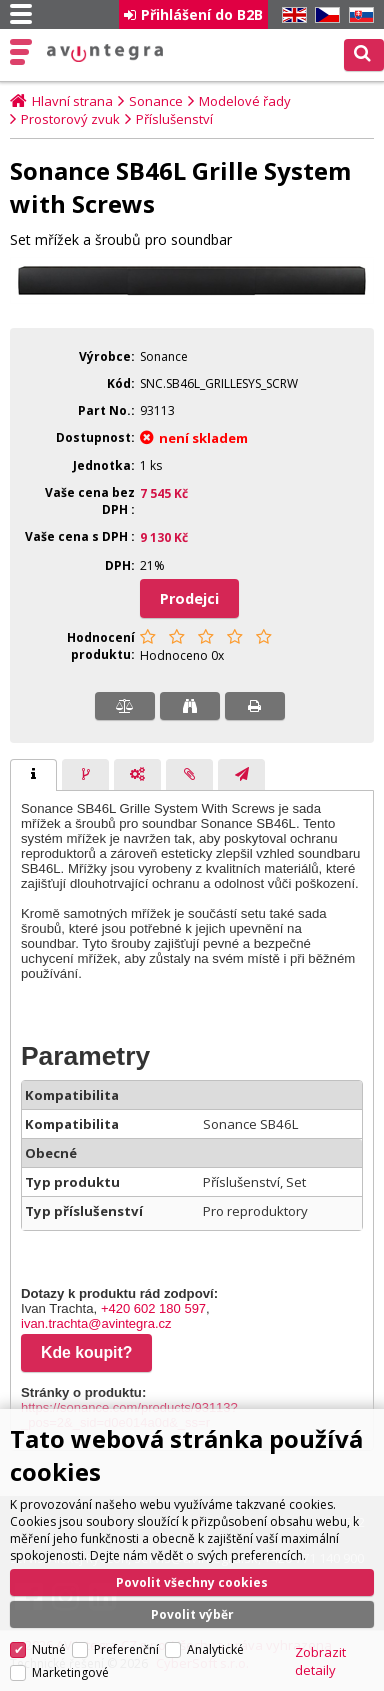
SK (358, 15)
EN (291, 15)
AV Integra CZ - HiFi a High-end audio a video (105, 53)
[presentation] (33, 775)
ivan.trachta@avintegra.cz (96, 1323)
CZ (324, 15)
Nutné (49, 1649)
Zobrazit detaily (320, 1661)
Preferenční (126, 1649)
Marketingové (70, 1672)
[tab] (33, 775)
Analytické (215, 1649)
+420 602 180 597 (153, 1308)
